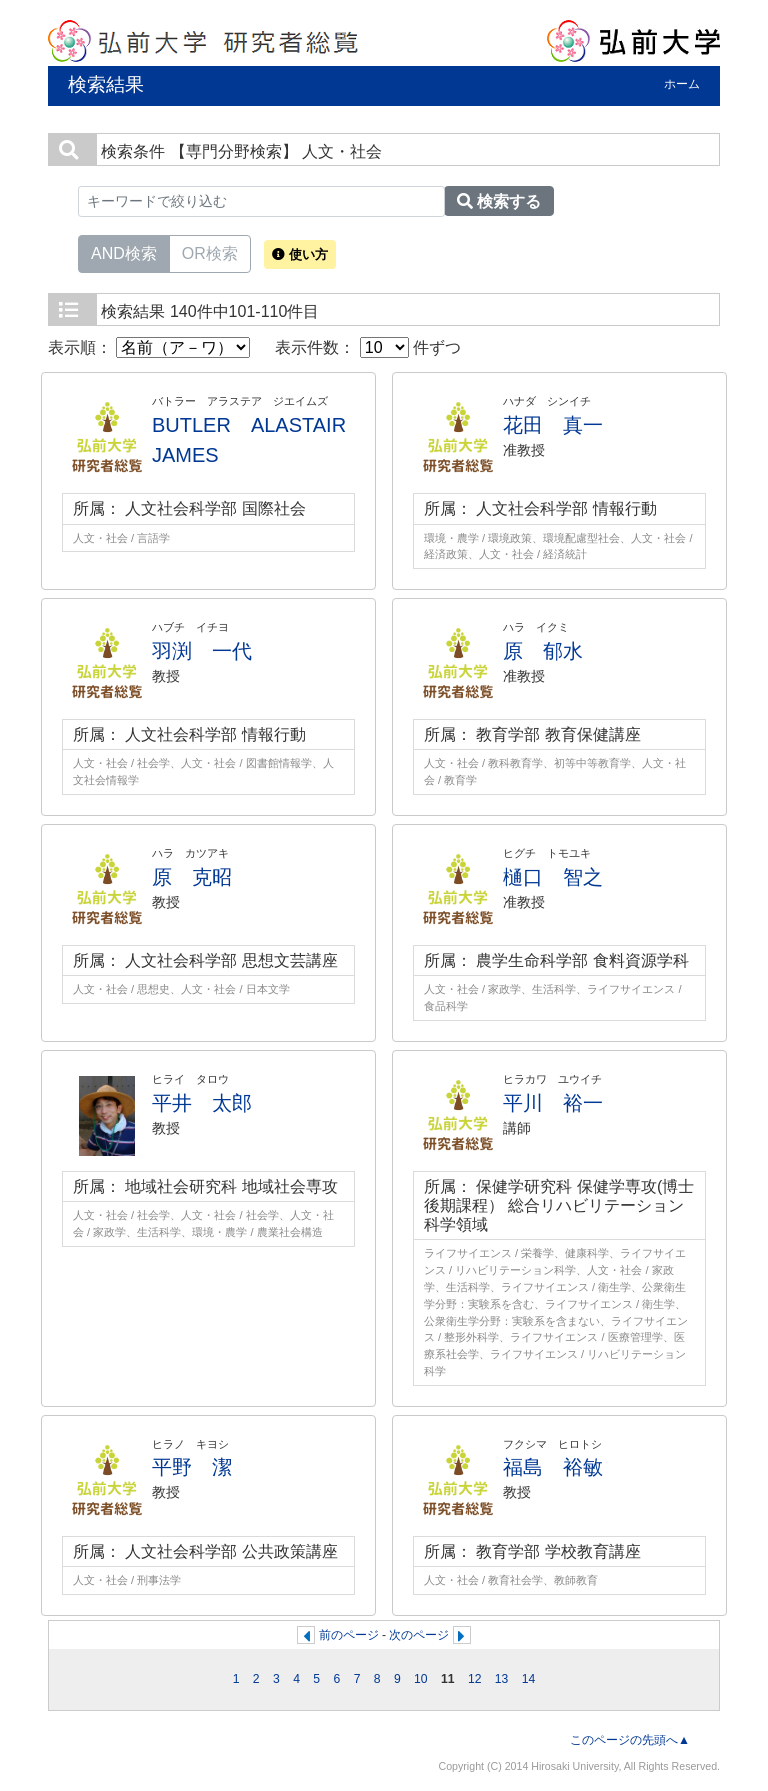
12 (475, 1679)
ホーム (682, 84)
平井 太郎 (202, 1103)
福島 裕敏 (553, 1467)
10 (421, 1679)
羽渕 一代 (202, 651)
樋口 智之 (553, 877)
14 (529, 1679)
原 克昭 (192, 877)
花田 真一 (553, 425)
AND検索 (124, 252)
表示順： (149, 347)
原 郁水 (543, 651)
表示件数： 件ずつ (368, 347)
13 (502, 1679)
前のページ (349, 1635)
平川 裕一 (553, 1103)
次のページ (419, 1635)
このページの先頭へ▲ (630, 1740)
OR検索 (210, 252)
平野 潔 (192, 1467)
